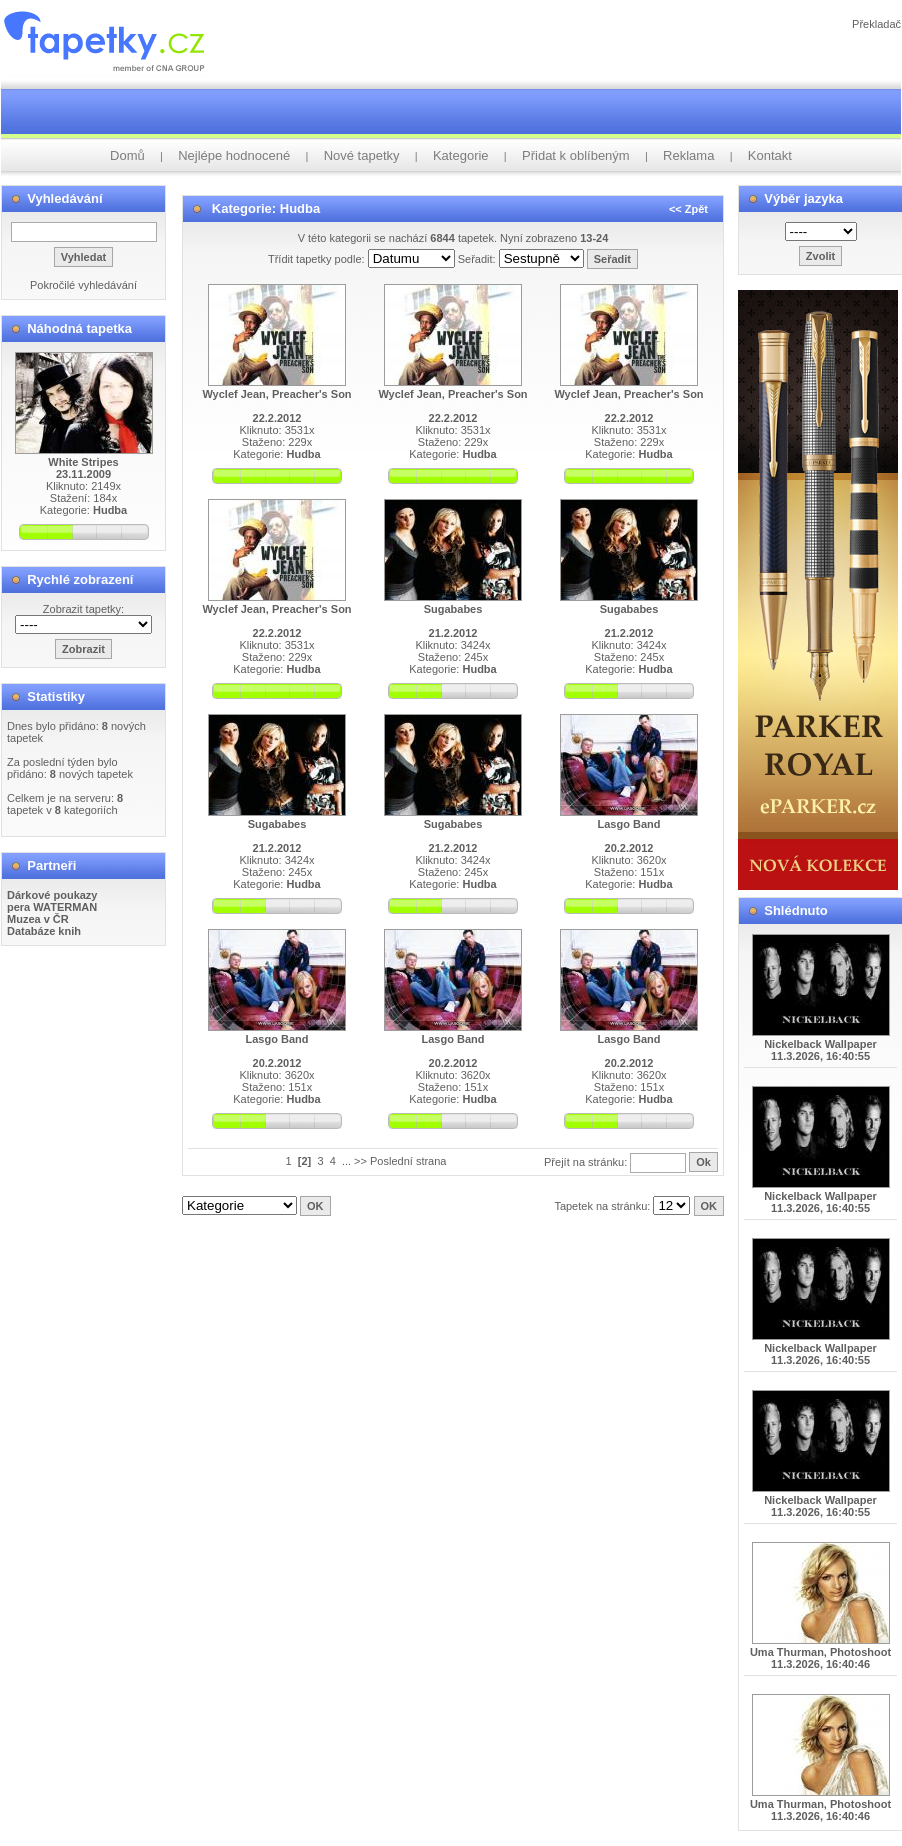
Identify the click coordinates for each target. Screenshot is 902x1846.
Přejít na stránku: (587, 1162)
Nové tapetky (362, 155)
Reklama (688, 155)
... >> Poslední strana (394, 1161)
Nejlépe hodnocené (234, 155)
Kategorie (461, 155)
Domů (127, 155)
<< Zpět (688, 209)
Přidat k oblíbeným (576, 155)
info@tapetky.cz (557, 1222)
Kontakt (770, 155)
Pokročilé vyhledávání (83, 285)
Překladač (876, 24)
